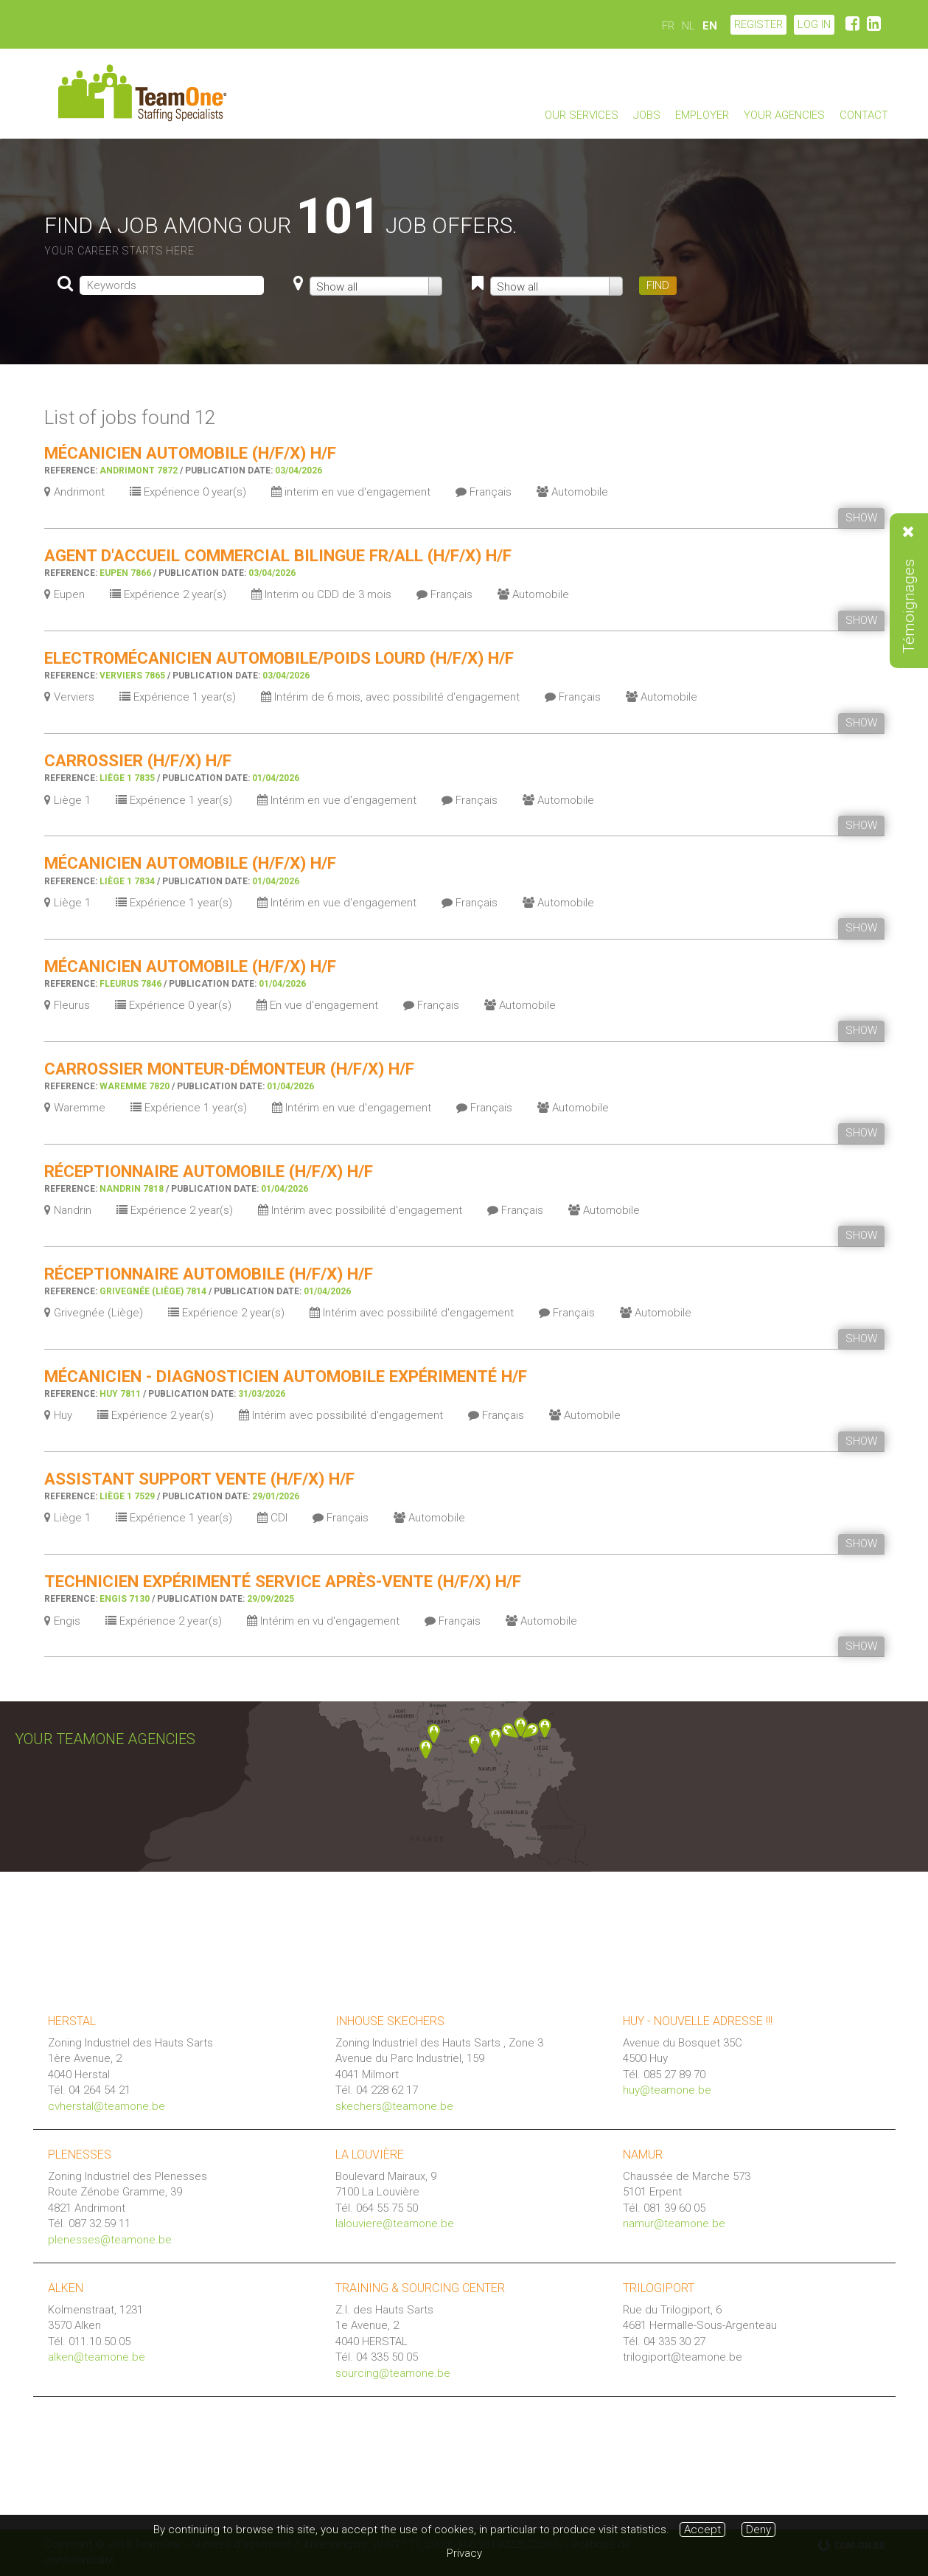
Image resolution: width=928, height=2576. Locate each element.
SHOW (861, 517)
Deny (758, 2529)
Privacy (464, 2553)
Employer (702, 115)
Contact (864, 115)
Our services (581, 115)
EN (709, 25)
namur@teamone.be (674, 2223)
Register (758, 24)
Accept (702, 2529)
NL (688, 25)
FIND (657, 285)
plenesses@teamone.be (110, 2239)
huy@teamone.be (667, 2090)
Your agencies (784, 115)
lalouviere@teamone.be (394, 2223)
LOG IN (814, 24)
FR (668, 25)
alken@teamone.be (96, 2357)
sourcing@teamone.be (392, 2373)
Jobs (646, 115)
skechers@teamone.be (394, 2106)
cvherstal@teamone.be (106, 2106)
